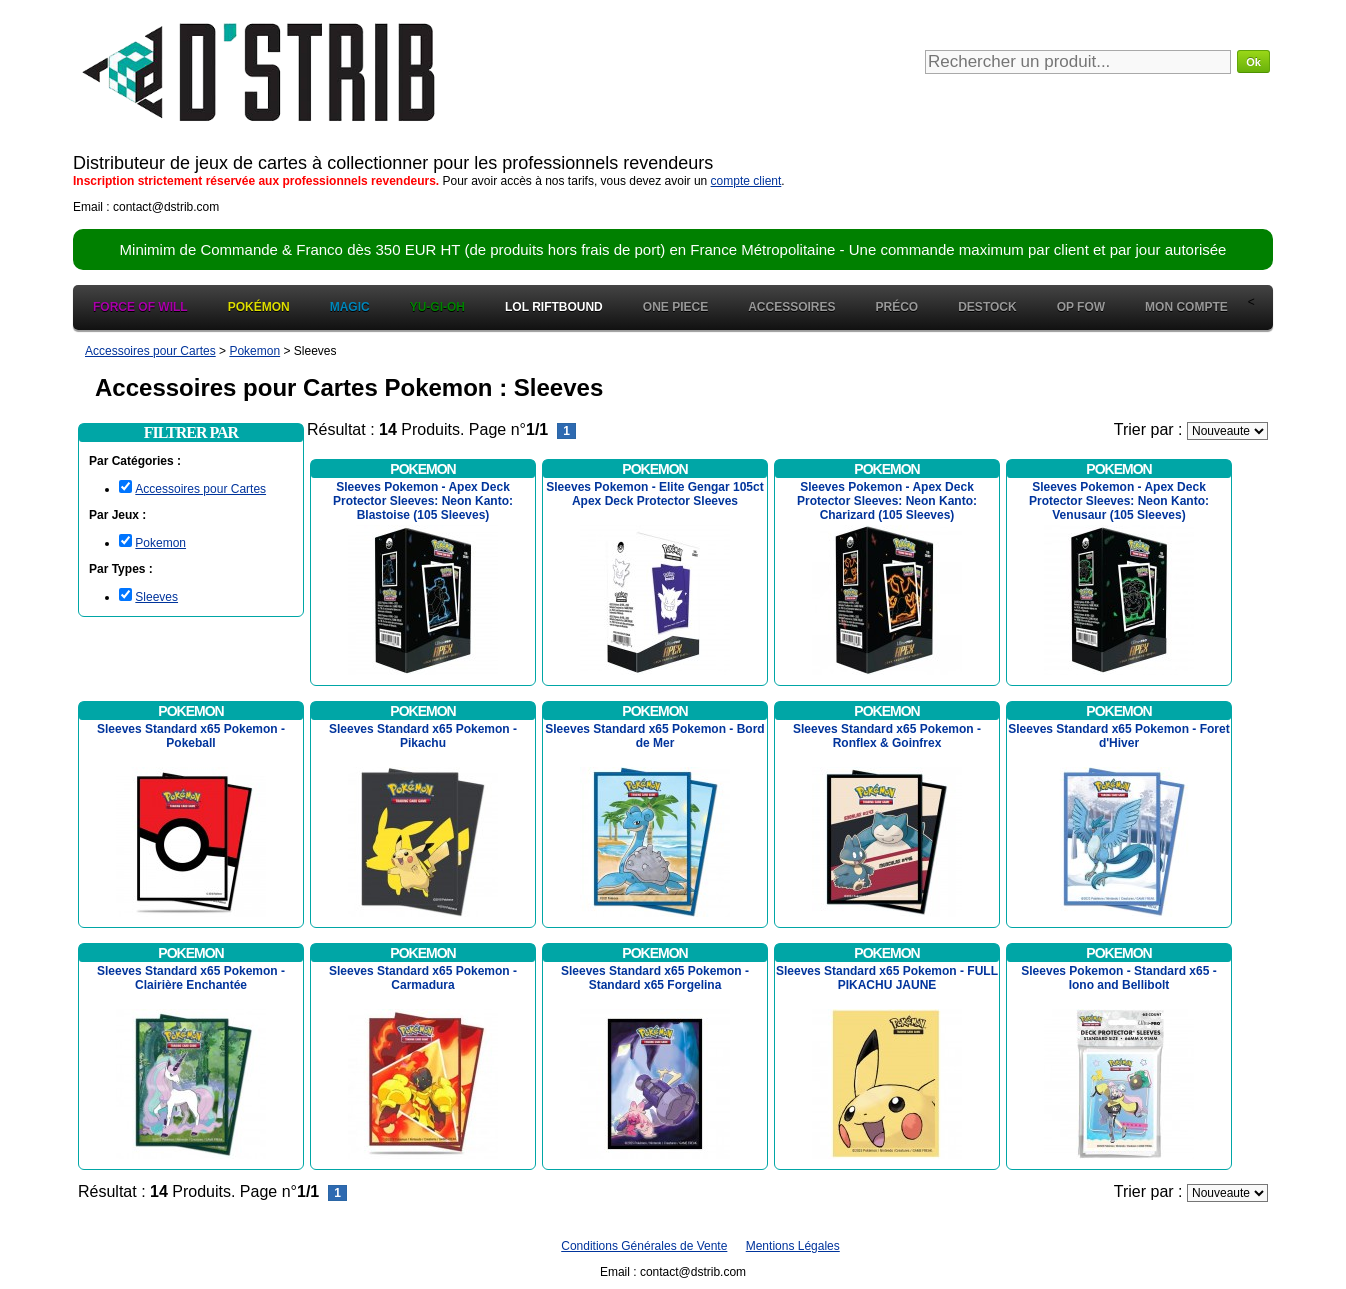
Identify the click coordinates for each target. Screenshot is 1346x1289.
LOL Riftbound (554, 307)
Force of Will (140, 307)
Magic (350, 307)
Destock (987, 307)
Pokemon (160, 543)
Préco (897, 307)
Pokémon (259, 307)
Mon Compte (1186, 307)
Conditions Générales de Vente (644, 1246)
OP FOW (1081, 307)
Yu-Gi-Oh (437, 307)
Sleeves (156, 597)
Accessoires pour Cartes (200, 489)
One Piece (675, 307)
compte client (746, 181)
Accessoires (791, 307)
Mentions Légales (793, 1246)
